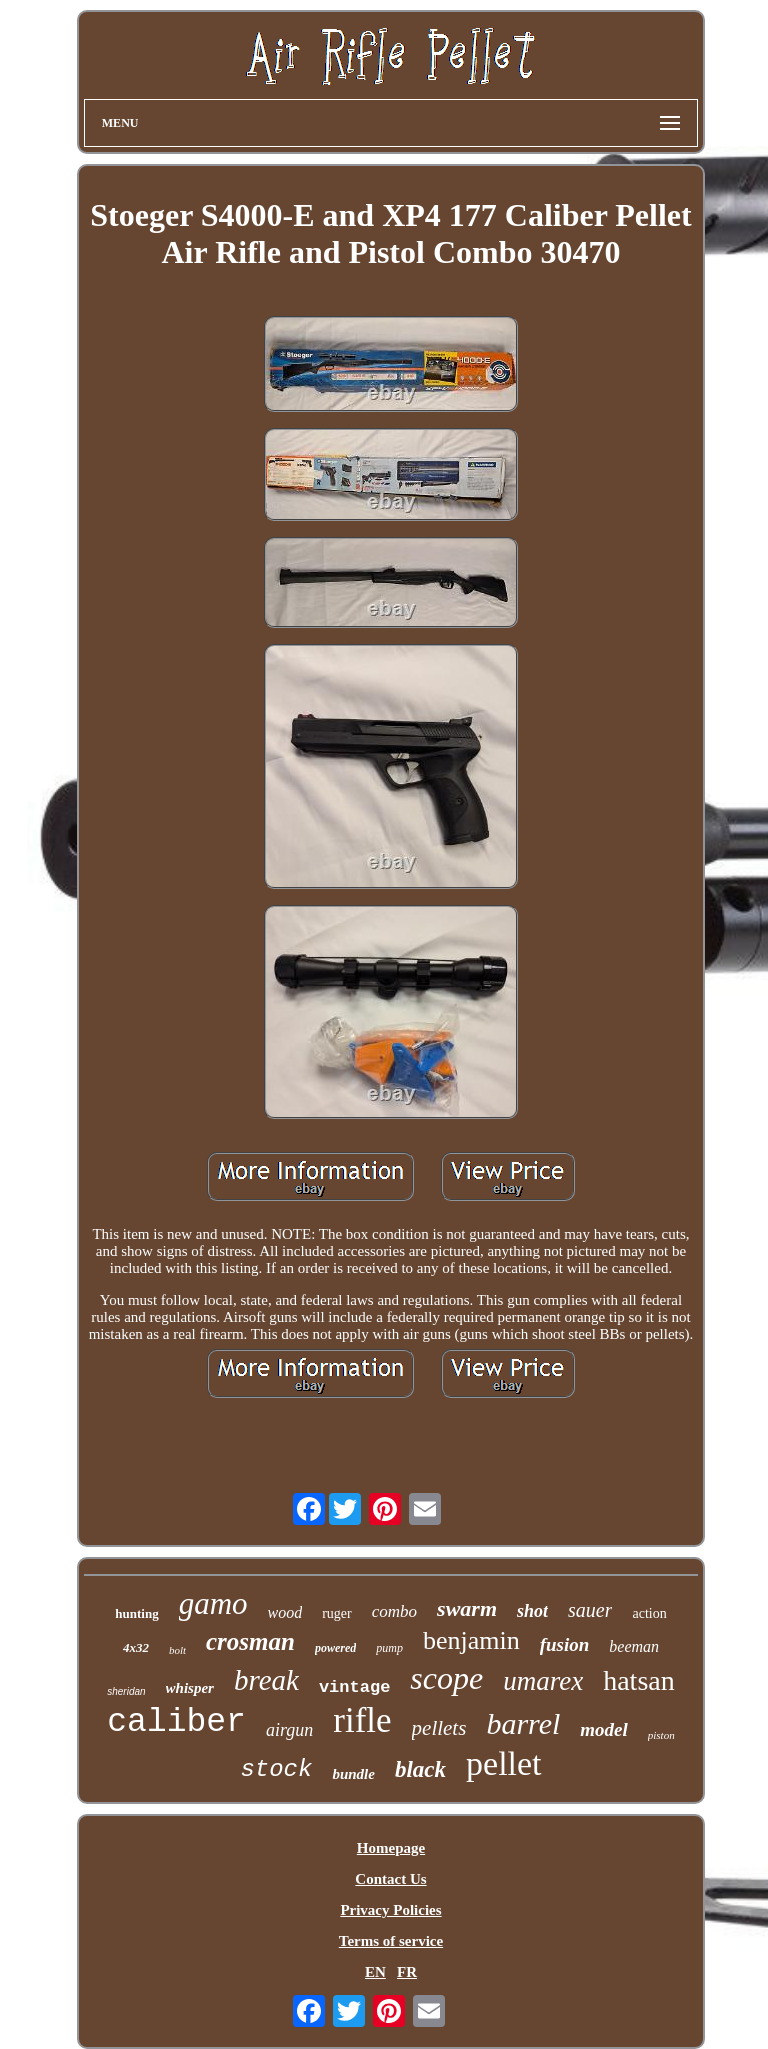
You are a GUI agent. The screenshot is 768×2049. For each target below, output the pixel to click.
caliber (176, 1722)
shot (532, 1611)
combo (394, 1611)
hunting (136, 1613)
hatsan (639, 1680)
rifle (362, 1720)
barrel (523, 1723)
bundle (353, 1774)
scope (446, 1678)
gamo (213, 1603)
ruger (337, 1613)
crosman (250, 1641)
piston (661, 1735)
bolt (177, 1650)
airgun (289, 1730)
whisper (190, 1688)
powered (335, 1648)
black (420, 1769)
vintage (354, 1687)
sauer (590, 1610)
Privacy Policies (390, 1910)
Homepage (391, 1848)
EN (375, 1972)
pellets (439, 1728)
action (649, 1613)
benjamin (471, 1640)
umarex (543, 1681)
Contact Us (390, 1879)
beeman (634, 1646)
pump (389, 1648)
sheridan (126, 1691)
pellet (504, 1763)
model (604, 1729)
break (266, 1680)
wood (285, 1612)
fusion (565, 1644)
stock (276, 1769)
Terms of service (391, 1941)
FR (407, 1972)
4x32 (136, 1647)
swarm (467, 1608)
